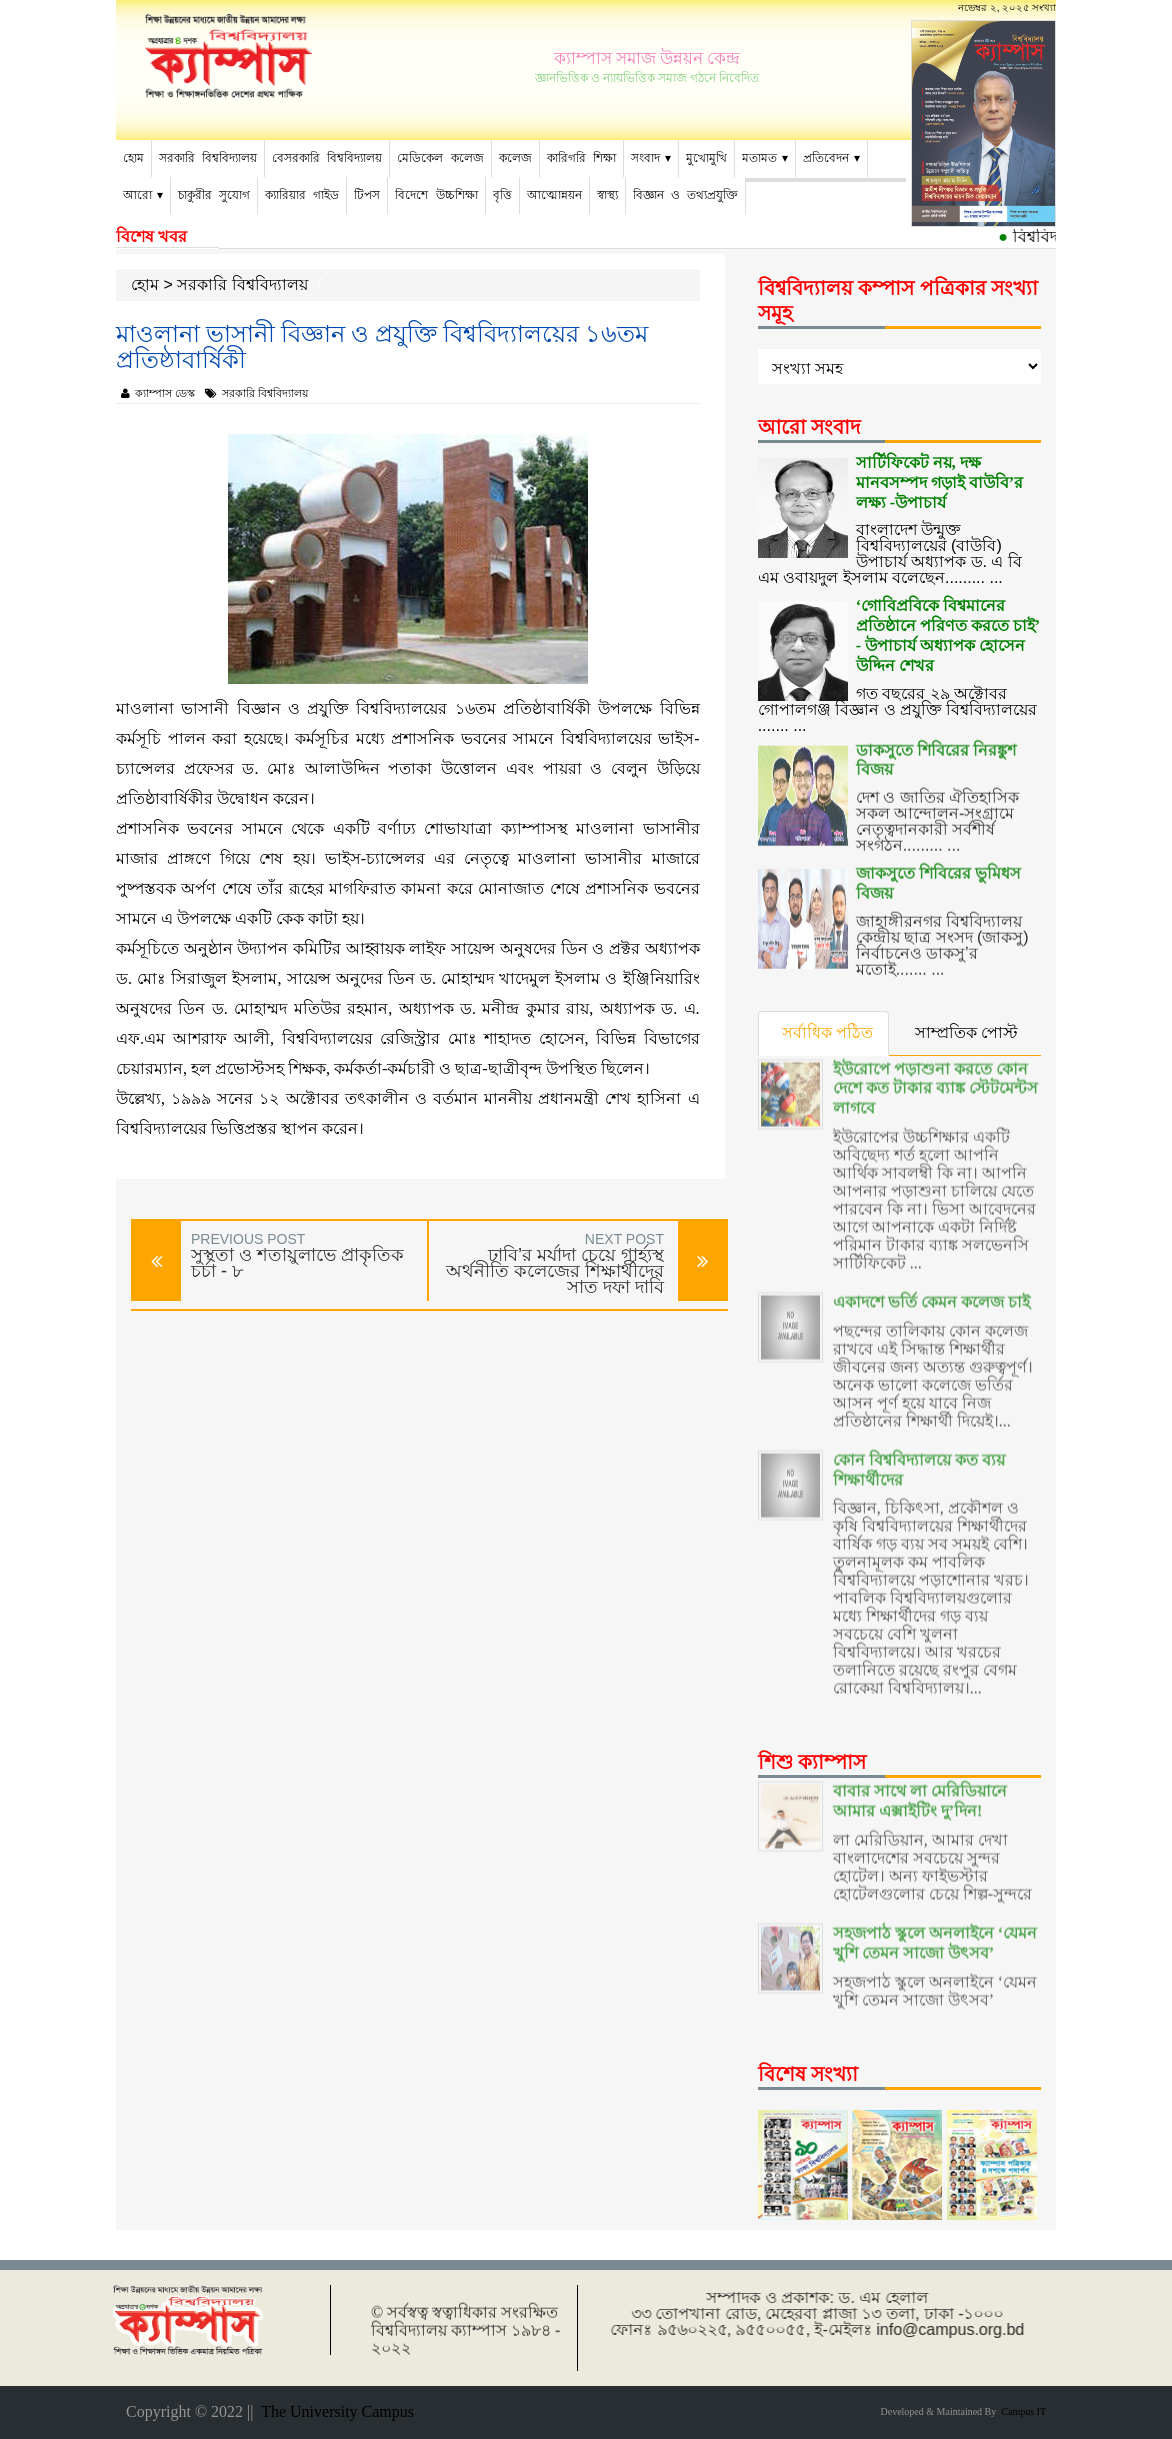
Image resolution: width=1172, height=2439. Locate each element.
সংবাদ (645, 158)
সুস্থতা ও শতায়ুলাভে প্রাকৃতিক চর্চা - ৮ (297, 1263)
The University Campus (333, 2411)
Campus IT (1021, 2411)
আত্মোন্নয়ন (554, 195)
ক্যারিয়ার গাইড (302, 195)
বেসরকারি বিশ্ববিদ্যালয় (327, 158)
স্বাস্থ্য (607, 195)
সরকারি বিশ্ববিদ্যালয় (208, 158)
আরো (137, 195)
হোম (133, 158)
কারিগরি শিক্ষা (581, 158)
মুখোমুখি (706, 158)
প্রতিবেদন (826, 158)
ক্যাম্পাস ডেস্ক (158, 393)
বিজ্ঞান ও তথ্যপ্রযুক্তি (685, 195)
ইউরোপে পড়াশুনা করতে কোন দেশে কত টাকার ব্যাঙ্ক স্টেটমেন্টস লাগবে (935, 1062)
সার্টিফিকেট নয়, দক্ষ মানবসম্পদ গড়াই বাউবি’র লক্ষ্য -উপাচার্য (939, 480)
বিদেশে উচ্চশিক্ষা (436, 195)
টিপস (367, 195)
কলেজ (515, 158)
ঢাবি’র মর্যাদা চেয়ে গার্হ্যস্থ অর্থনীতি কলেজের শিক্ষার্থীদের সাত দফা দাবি (555, 1271)
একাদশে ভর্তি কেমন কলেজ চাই (931, 1275)
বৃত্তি (502, 195)
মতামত (759, 158)
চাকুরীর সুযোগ (214, 195)
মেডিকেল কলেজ (440, 158)
